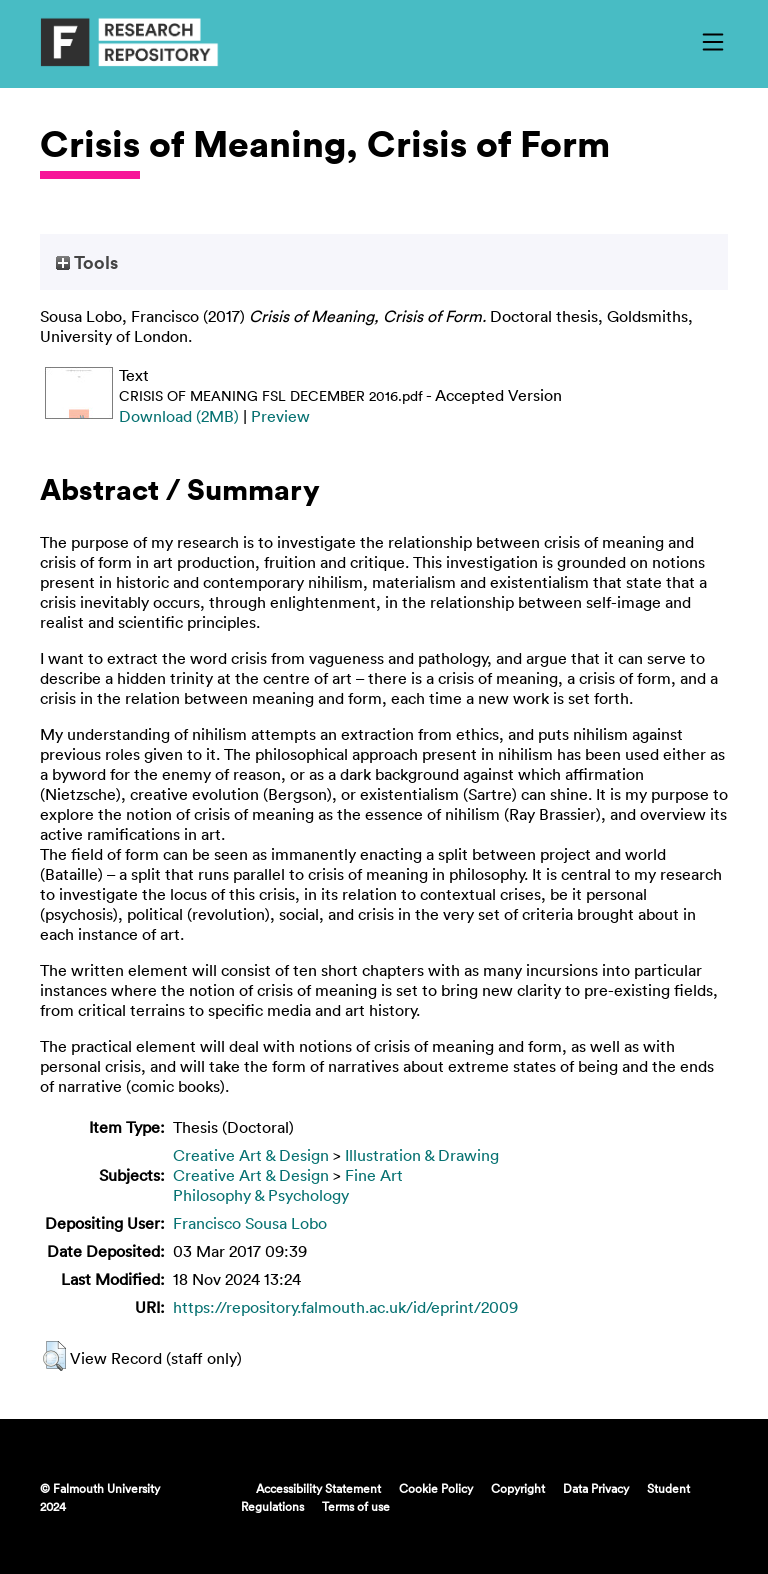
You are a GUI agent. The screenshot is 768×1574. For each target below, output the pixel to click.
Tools (87, 262)
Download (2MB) (179, 416)
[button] (54, 1356)
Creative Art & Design (251, 1155)
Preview (280, 416)
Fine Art (374, 1175)
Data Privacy (596, 1488)
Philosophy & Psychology (261, 1195)
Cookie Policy (436, 1488)
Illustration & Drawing (422, 1155)
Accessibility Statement (318, 1488)
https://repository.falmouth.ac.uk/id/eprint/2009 (345, 1307)
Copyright (518, 1488)
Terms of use (356, 1506)
